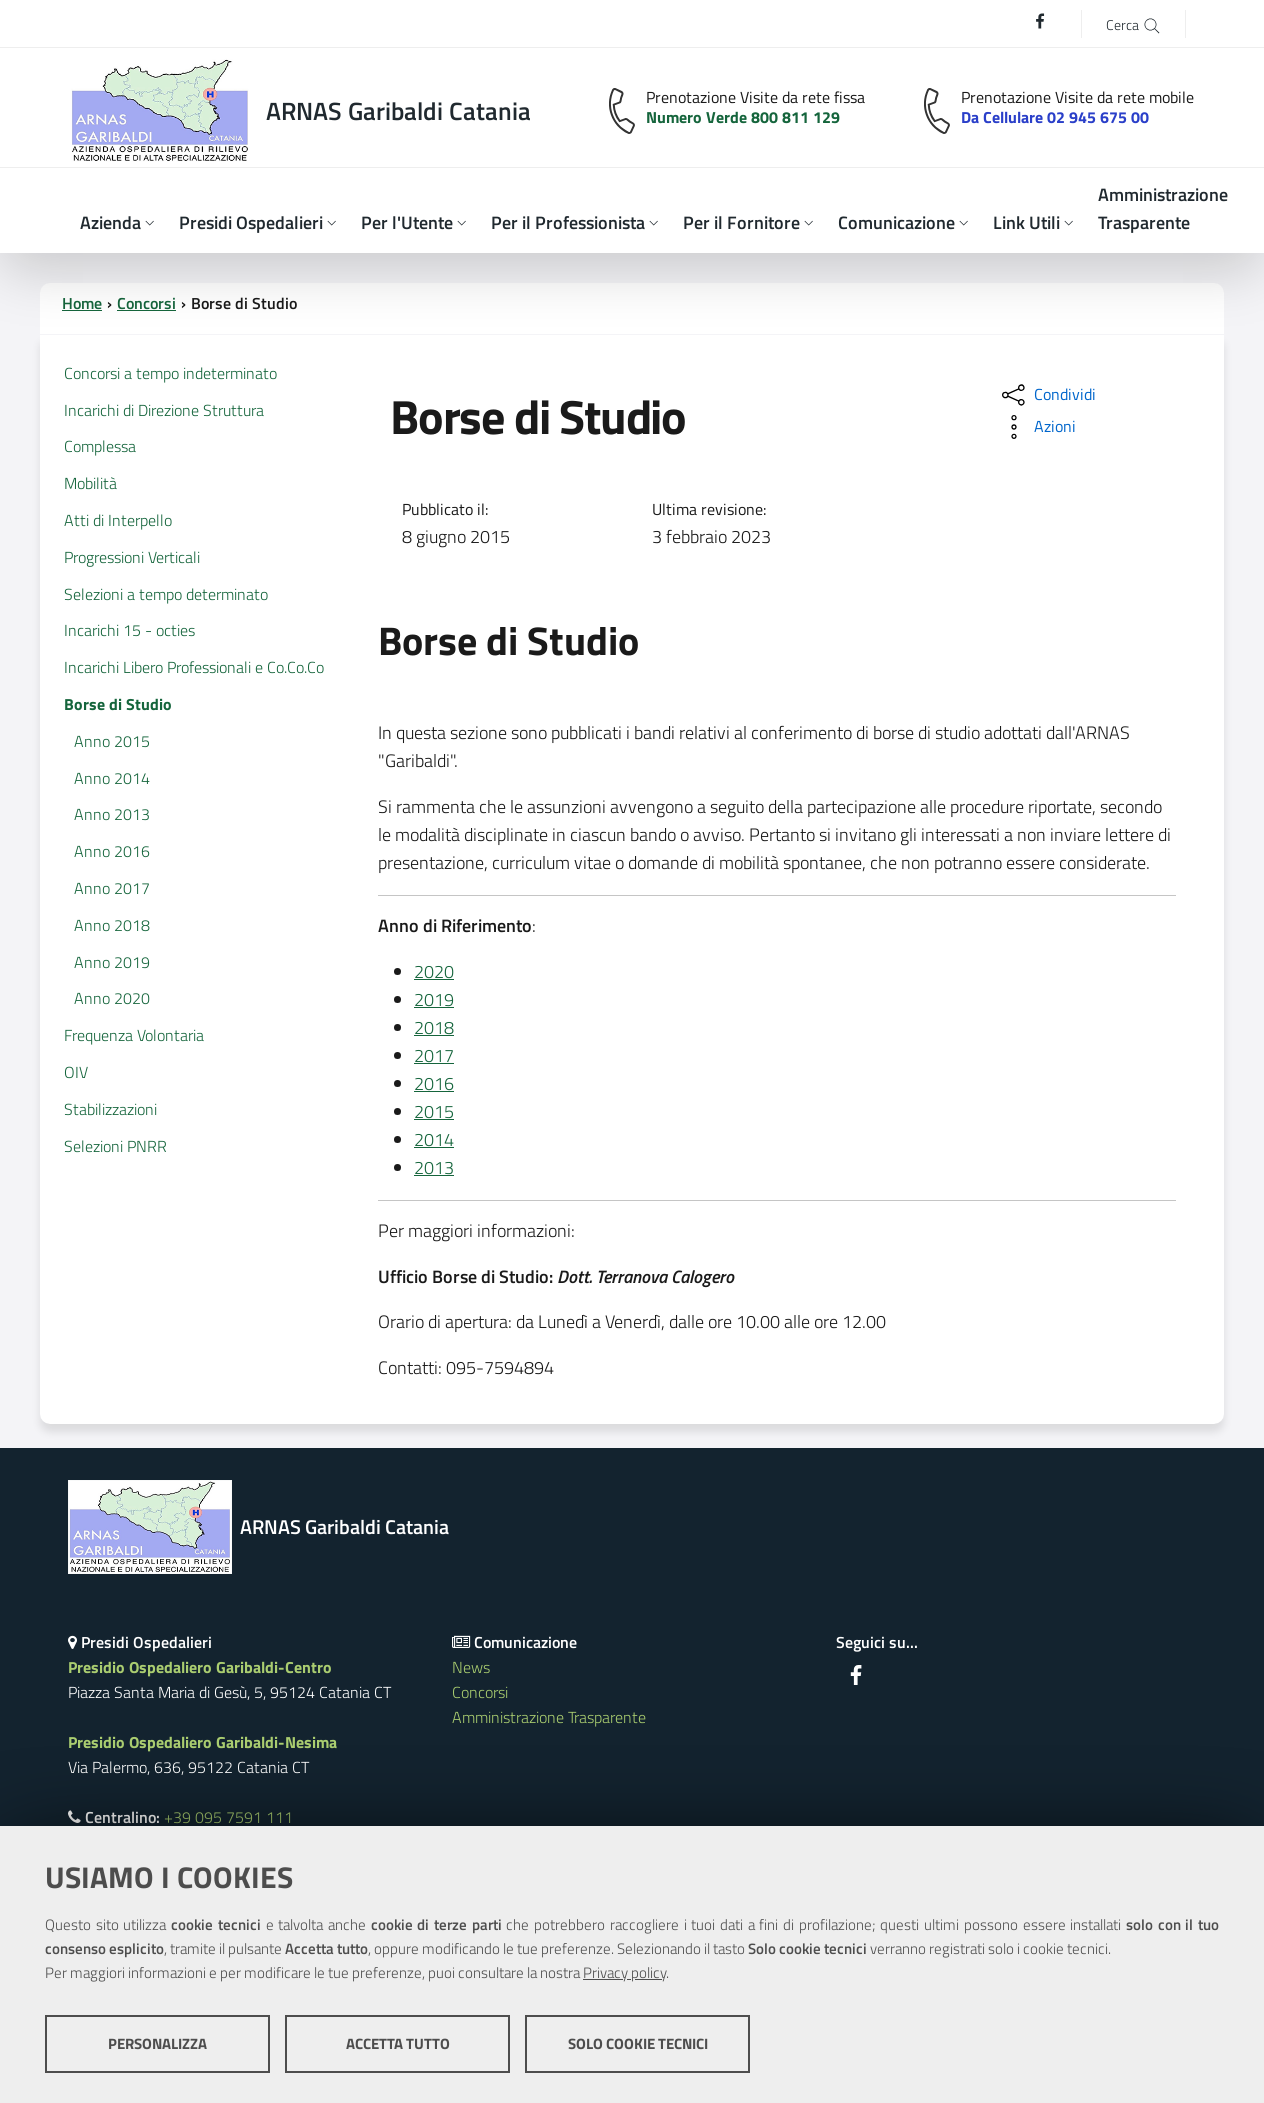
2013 (434, 1167)
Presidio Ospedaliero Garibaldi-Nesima (202, 1742)
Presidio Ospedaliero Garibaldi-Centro (200, 1667)
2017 (434, 1055)
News (471, 1667)
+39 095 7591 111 (228, 1817)
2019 (434, 999)
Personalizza (157, 2043)
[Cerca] (1133, 23)
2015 (434, 1111)
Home (82, 303)
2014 (434, 1139)
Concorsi (146, 303)
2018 (434, 1027)
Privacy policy (624, 1972)
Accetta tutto (398, 2043)
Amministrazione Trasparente (549, 1717)
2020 (434, 971)
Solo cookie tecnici (638, 2043)
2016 (434, 1083)
